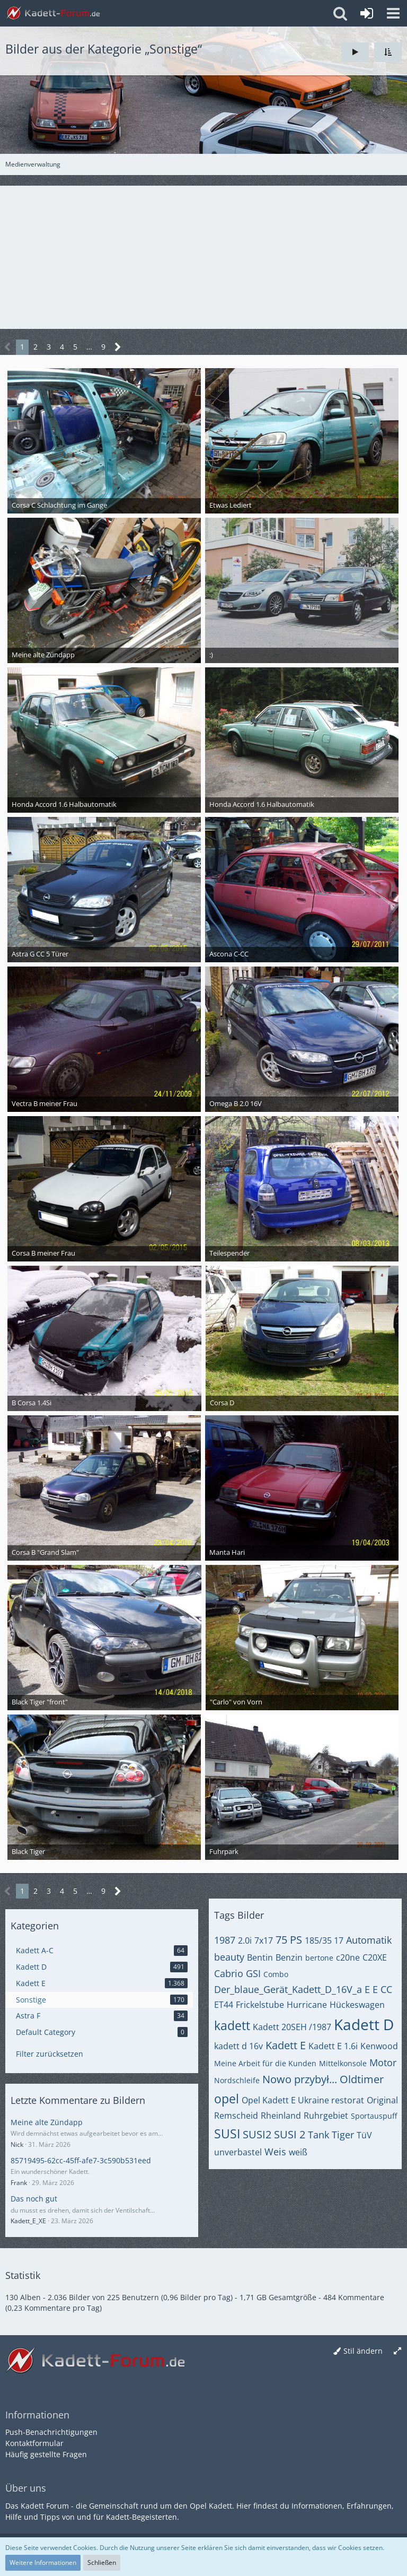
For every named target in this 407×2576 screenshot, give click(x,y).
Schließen (101, 2562)
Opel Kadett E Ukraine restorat (303, 2100)
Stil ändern (363, 2351)
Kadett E (286, 2045)
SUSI (227, 2133)
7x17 (263, 1940)
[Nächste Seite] (118, 347)
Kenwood (379, 2046)
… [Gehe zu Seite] (89, 347)
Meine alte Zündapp (47, 2122)
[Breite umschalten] (397, 2351)
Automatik (369, 1940)
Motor (382, 2062)
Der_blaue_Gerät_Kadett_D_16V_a (288, 1989)
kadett (232, 2025)
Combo (275, 1974)
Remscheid (236, 2115)
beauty (229, 1957)
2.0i (245, 1940)
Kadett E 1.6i (333, 2046)
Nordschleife (237, 2080)
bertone (319, 1958)
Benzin (289, 1957)
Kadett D (364, 2024)
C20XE (374, 1957)
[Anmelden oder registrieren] (366, 13)
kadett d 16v (238, 2046)
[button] (393, 13)
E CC (382, 1989)
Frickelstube (260, 2005)
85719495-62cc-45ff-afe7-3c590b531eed (81, 2160)
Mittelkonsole (343, 2063)
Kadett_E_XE (28, 2220)
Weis (275, 2151)
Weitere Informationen (43, 2562)
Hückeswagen (357, 2005)
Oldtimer (362, 2079)
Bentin (260, 1957)
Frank (19, 2182)
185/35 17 (324, 1940)
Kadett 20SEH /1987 (292, 2027)
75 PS (289, 1940)
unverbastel (238, 2152)
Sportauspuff (374, 2116)
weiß (298, 2152)
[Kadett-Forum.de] (53, 13)
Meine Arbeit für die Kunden (265, 2063)
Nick (17, 2144)
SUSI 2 (289, 2134)
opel (226, 2098)
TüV (364, 2135)
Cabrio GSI (237, 1973)
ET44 (223, 2005)
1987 (224, 1940)
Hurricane (307, 2005)
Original (382, 2100)
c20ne (348, 1957)
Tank (318, 2134)
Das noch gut (34, 2199)
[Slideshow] (355, 52)
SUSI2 (257, 2134)
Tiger (343, 2134)
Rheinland (281, 2115)
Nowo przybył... (299, 2079)
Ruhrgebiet (326, 2115)
